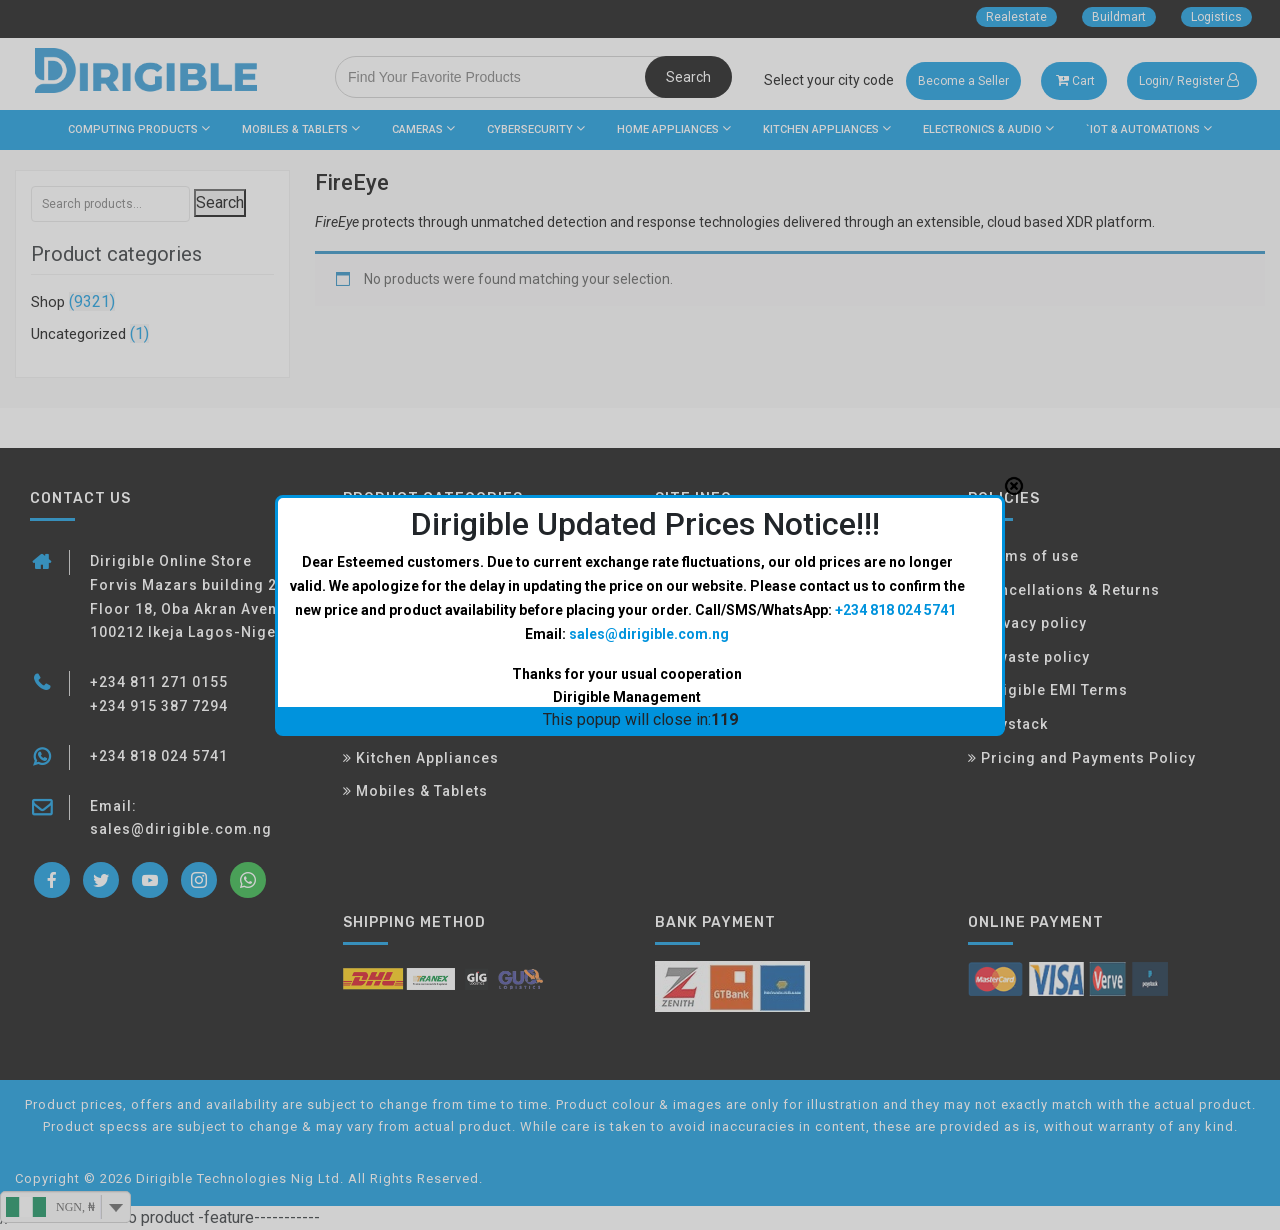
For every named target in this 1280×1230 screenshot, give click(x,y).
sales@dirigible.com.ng (649, 482)
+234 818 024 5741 (895, 459)
